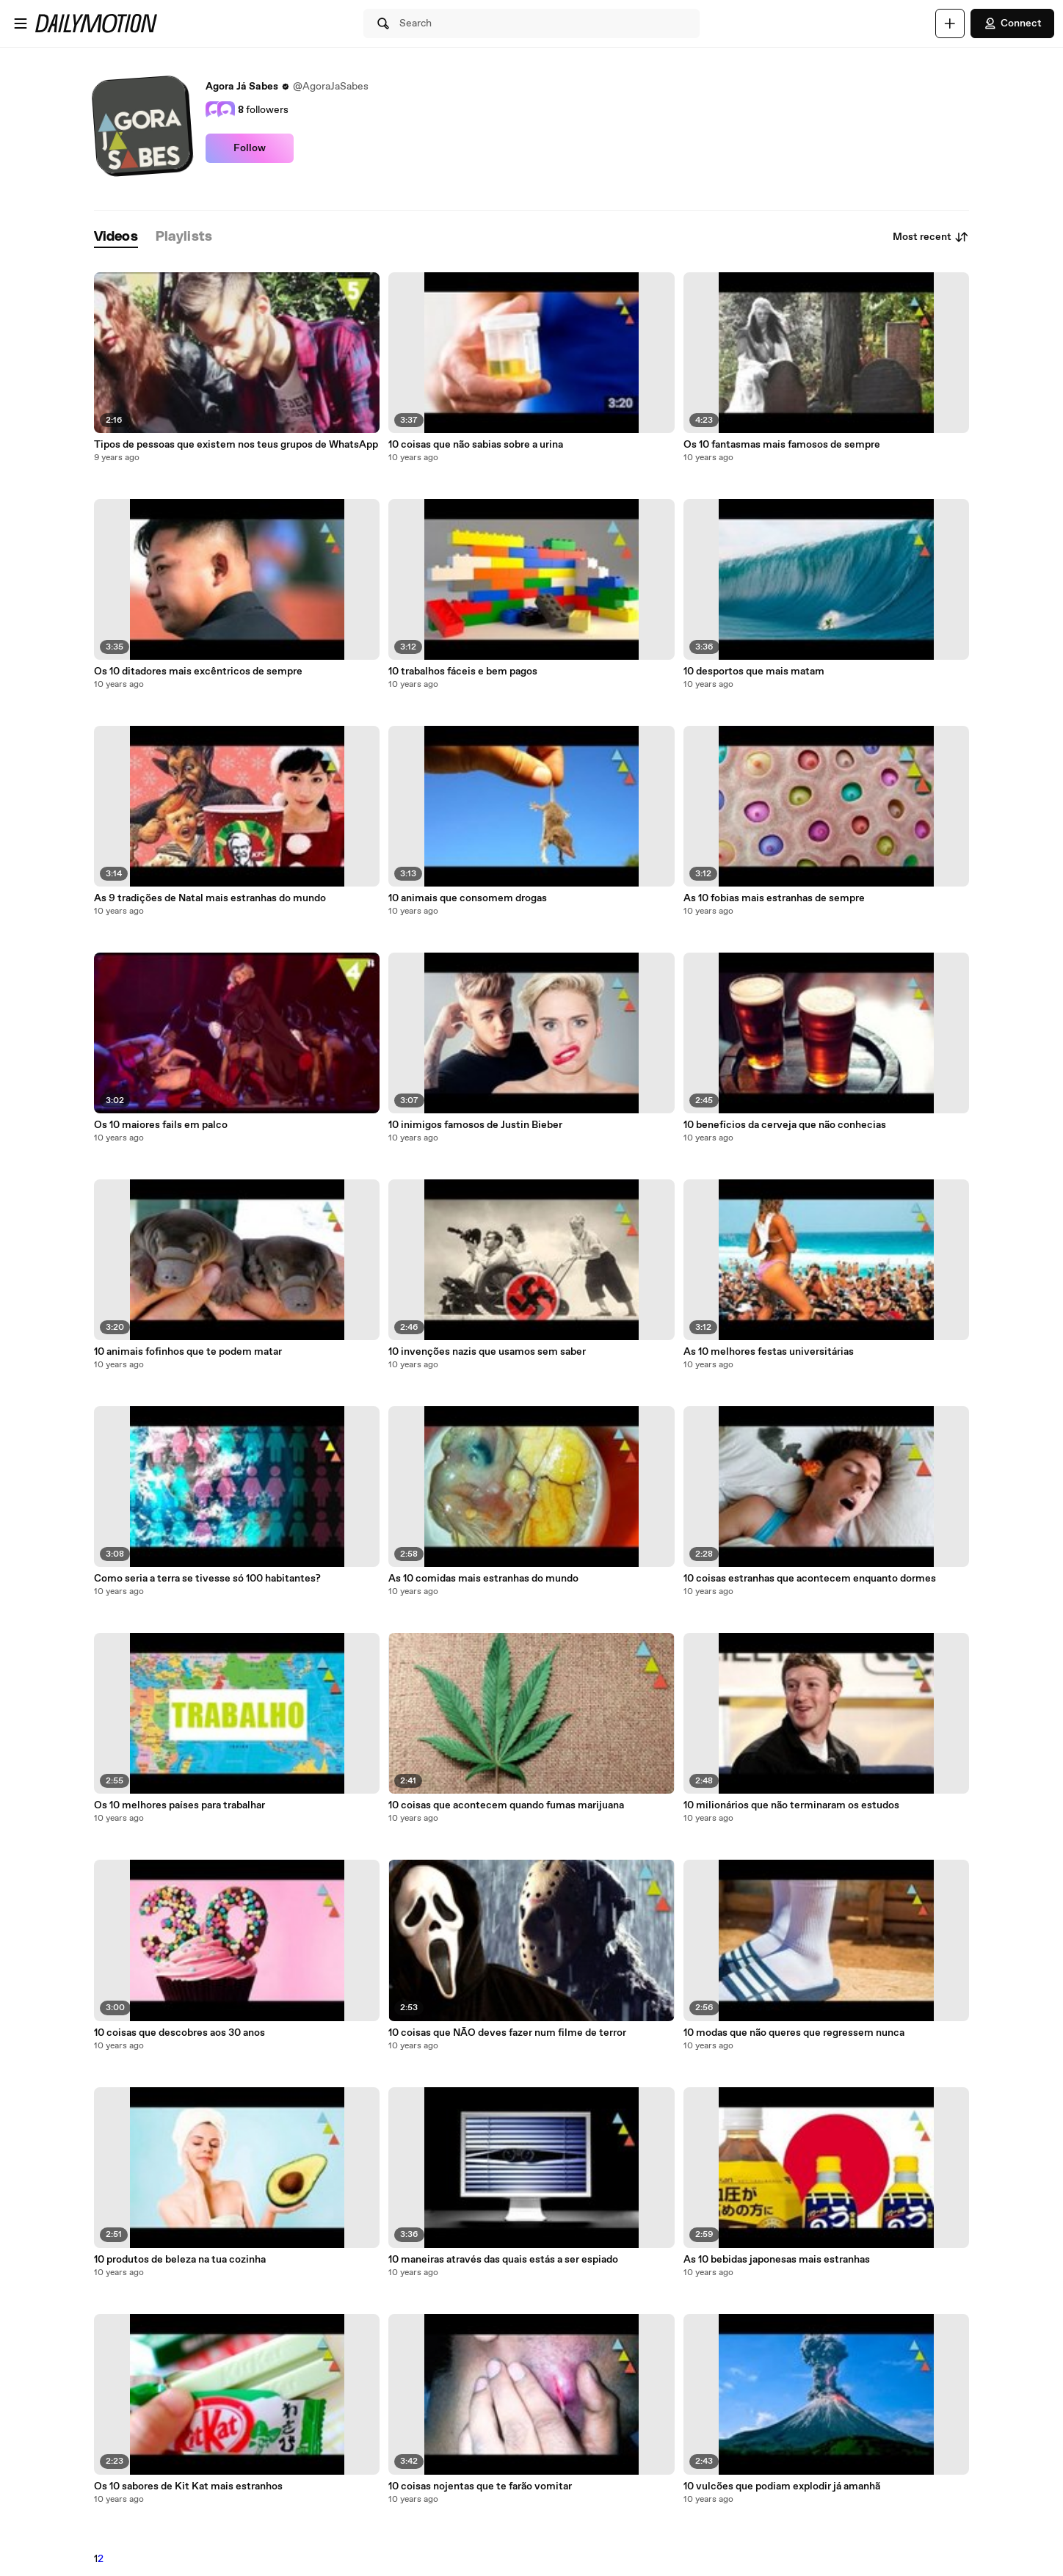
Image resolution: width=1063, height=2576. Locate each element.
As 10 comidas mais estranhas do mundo (483, 1578)
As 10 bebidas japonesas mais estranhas (776, 2260)
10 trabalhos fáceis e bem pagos (462, 671)
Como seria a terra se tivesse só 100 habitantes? (207, 1578)
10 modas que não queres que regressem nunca (793, 2033)
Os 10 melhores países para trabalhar (179, 1805)
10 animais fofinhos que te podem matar (188, 1352)
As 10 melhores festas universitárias (768, 1352)
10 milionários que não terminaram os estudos (791, 1805)
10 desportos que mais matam (753, 671)
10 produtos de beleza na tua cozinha (180, 2260)
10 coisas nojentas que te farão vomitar (480, 2486)
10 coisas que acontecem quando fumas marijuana (506, 1805)
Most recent (931, 237)
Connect (1012, 23)
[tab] (116, 237)
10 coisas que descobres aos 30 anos (179, 2033)
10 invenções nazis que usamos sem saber (487, 1352)
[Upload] (950, 23)
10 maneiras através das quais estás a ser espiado (503, 2260)
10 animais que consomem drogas (467, 898)
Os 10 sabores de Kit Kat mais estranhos (188, 2486)
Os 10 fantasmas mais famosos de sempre (781, 445)
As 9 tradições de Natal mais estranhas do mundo (210, 898)
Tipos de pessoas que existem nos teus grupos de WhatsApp (236, 445)
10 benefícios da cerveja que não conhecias (784, 1125)
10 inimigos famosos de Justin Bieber (475, 1125)
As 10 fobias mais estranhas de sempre (774, 898)
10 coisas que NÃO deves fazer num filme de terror (507, 2033)
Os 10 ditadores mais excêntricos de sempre (198, 671)
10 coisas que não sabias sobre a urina (475, 445)
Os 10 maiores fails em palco (161, 1125)
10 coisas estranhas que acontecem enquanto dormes (809, 1578)
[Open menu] (20, 23)
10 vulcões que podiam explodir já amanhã (781, 2486)
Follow (249, 148)
